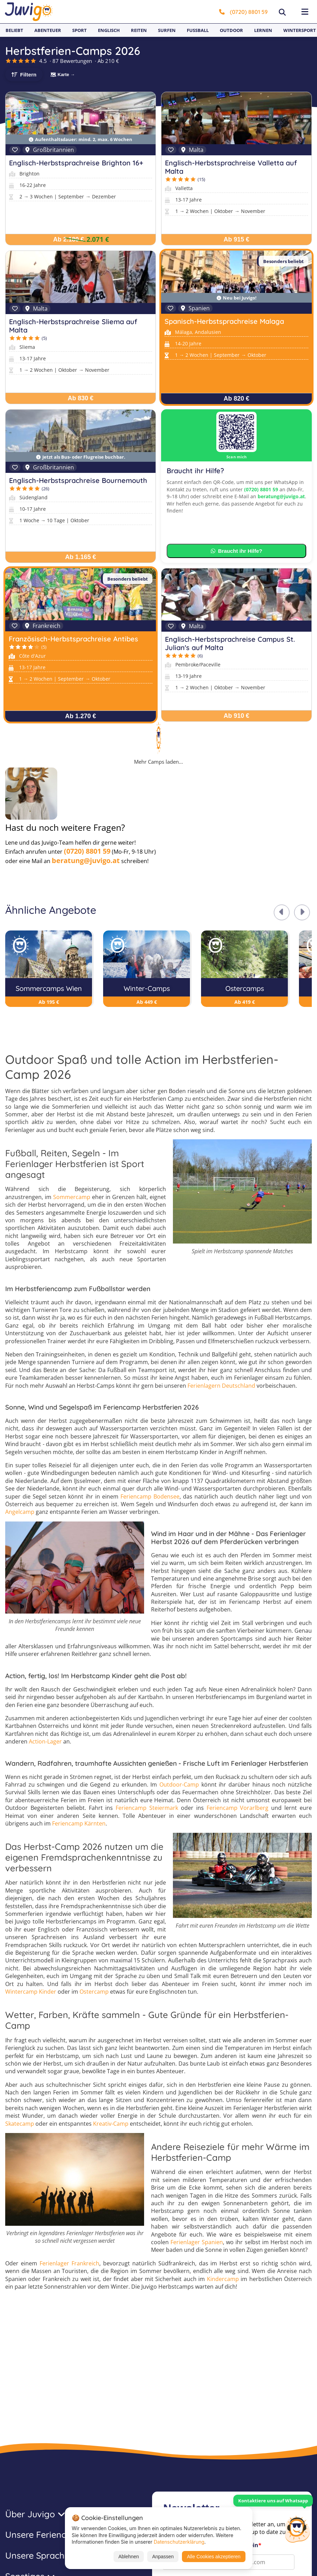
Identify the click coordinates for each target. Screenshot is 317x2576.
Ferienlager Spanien (196, 2242)
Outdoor (231, 30)
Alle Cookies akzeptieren (213, 2556)
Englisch (109, 30)
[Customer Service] (297, 2528)
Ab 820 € (236, 398)
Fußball (198, 30)
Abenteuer (47, 30)
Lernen (263, 30)
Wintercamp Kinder (30, 1991)
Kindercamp (223, 2279)
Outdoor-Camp (179, 1784)
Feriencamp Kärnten (79, 1823)
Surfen (167, 30)
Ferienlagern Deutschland (221, 1385)
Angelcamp (19, 1512)
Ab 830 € (80, 398)
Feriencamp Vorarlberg (238, 1808)
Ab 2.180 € (68, 239)
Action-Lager (45, 1741)
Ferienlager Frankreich (69, 2263)
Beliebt (14, 30)
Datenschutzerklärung (179, 2542)
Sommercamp (71, 1197)
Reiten (139, 30)
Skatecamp (19, 2123)
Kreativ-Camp (110, 2123)
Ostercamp (94, 1991)
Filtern (28, 74)
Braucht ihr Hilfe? (236, 551)
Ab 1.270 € (80, 716)
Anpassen (163, 2556)
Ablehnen (128, 2556)
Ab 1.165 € (80, 556)
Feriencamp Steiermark (147, 1808)
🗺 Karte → (62, 74)
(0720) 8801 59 (243, 11)
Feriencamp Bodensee (150, 1496)
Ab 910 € (236, 715)
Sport (79, 30)
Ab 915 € (236, 239)
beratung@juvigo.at (281, 496)
